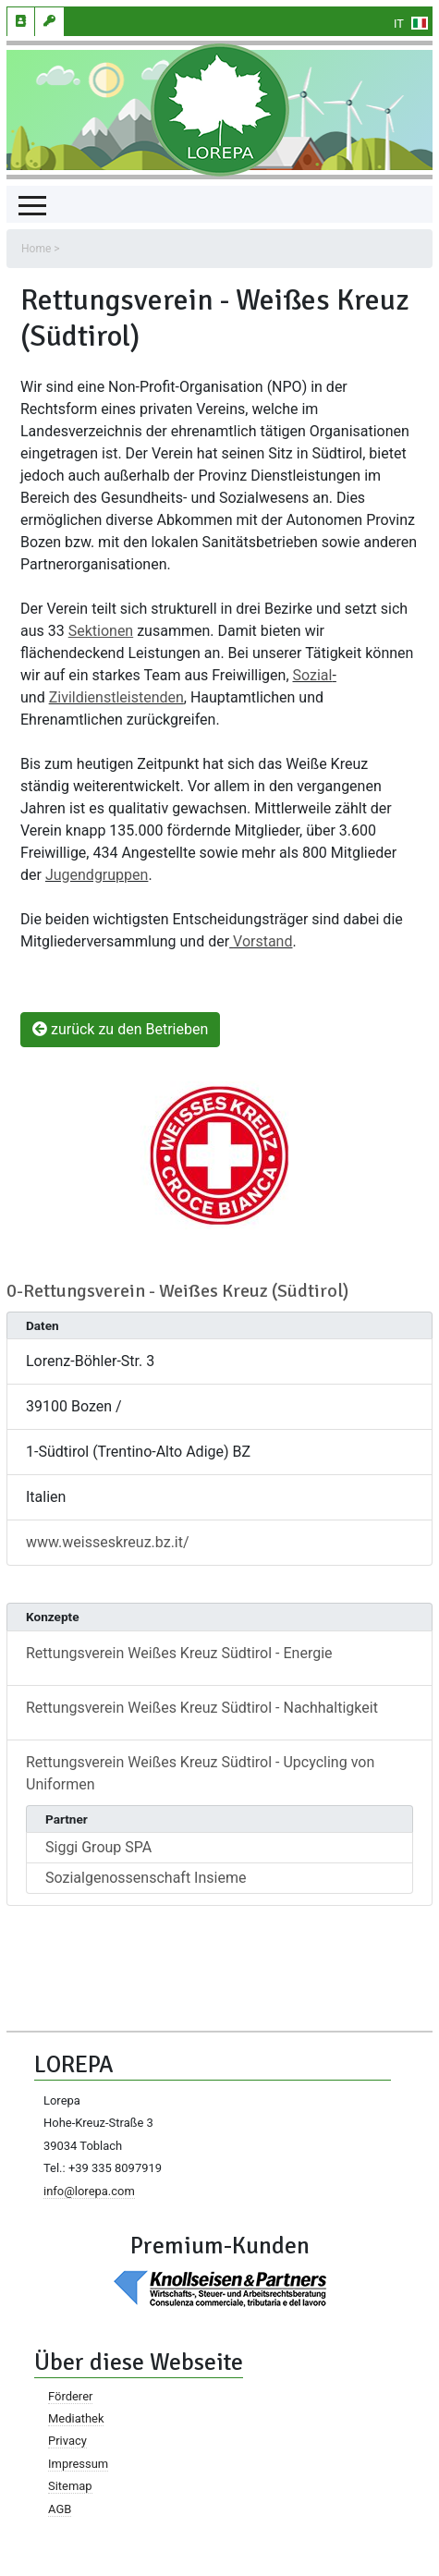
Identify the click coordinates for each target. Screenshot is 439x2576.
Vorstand (262, 941)
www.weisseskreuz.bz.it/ (107, 1542)
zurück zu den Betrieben (120, 1029)
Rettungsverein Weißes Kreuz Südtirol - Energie (179, 1653)
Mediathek (76, 2418)
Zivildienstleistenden (116, 697)
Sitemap (70, 2486)
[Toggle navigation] (32, 204)
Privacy (67, 2441)
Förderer (70, 2396)
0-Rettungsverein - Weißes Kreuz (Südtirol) (177, 1290)
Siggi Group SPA (98, 1847)
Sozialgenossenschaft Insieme (145, 1877)
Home (36, 248)
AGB (59, 2509)
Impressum (78, 2464)
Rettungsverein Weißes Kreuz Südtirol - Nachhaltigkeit (202, 1707)
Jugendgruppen (97, 875)
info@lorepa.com (89, 2191)
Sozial (313, 675)
